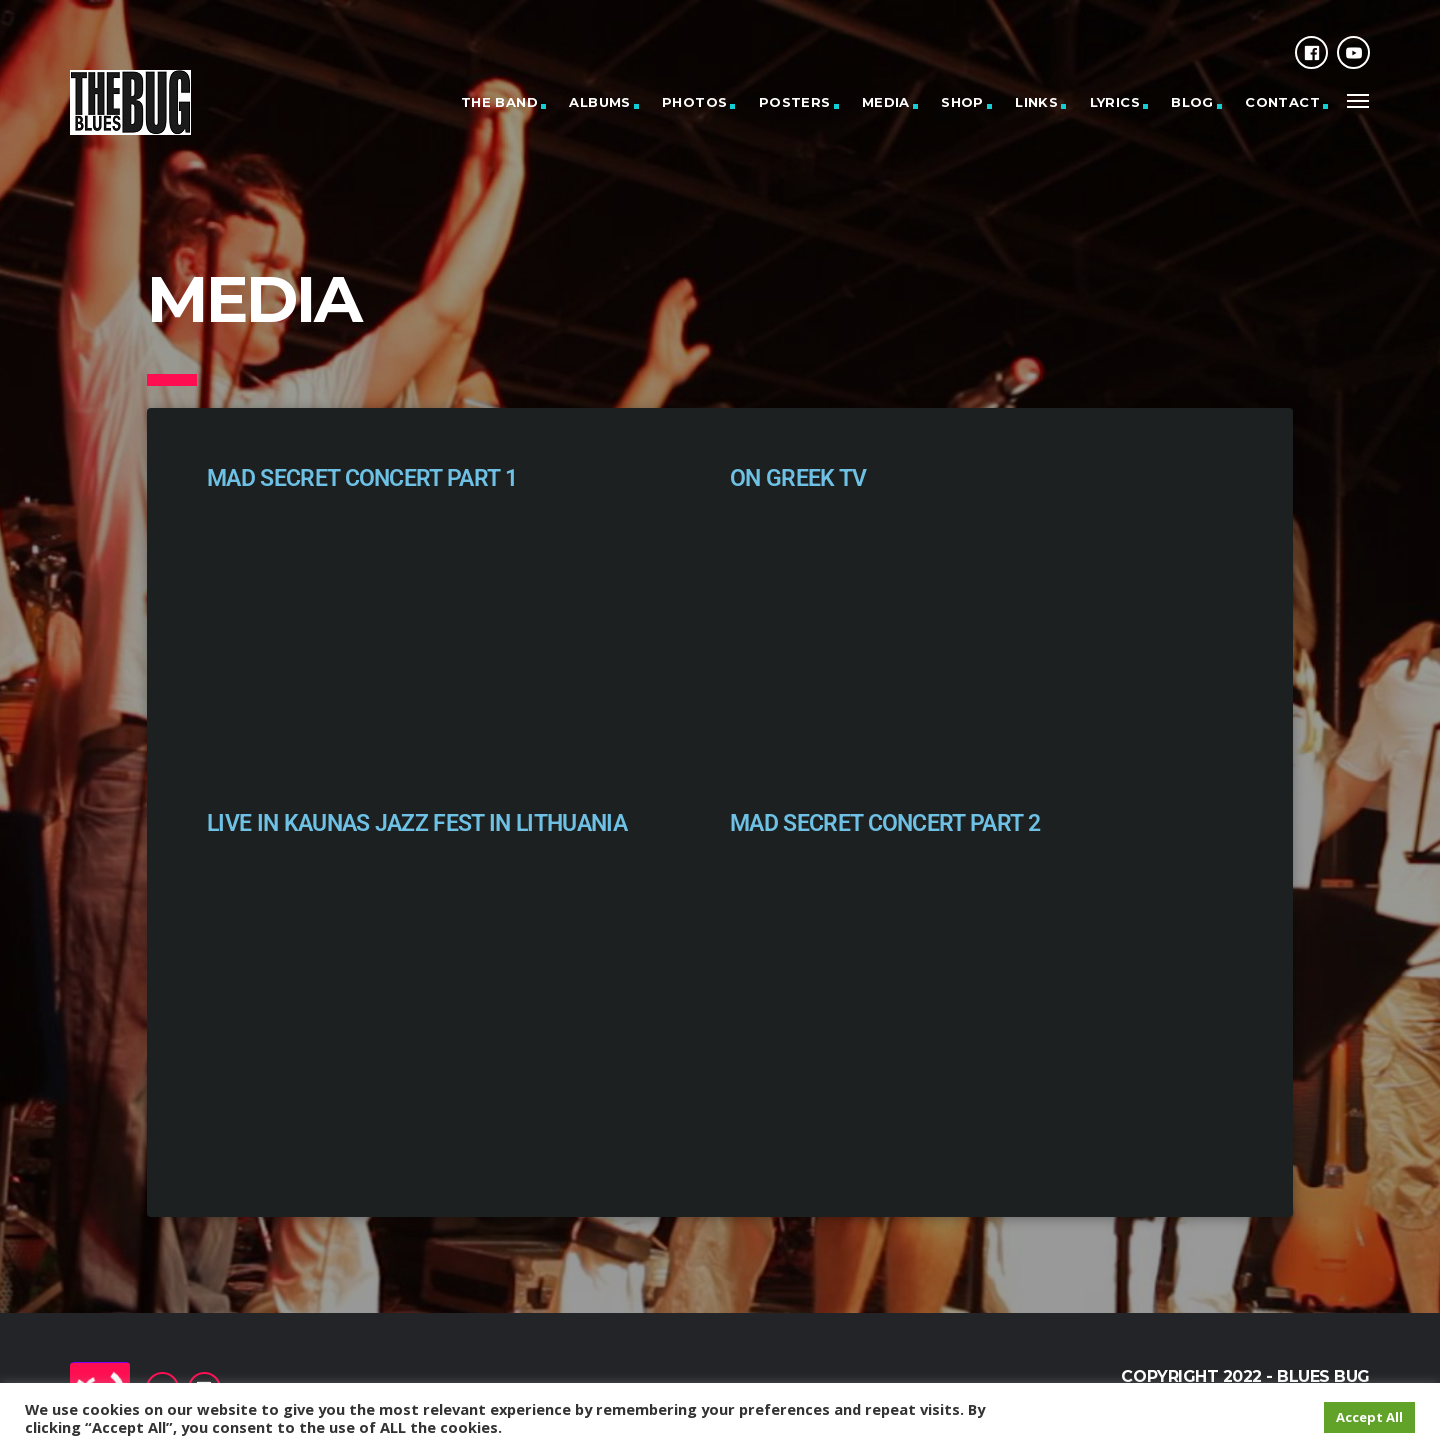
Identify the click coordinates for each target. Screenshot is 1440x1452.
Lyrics (1115, 102)
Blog (1192, 102)
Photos (694, 102)
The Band (499, 102)
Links (1036, 102)
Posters (795, 102)
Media (886, 102)
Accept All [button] (1369, 1417)
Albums (599, 102)
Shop (962, 102)
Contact (1282, 102)
